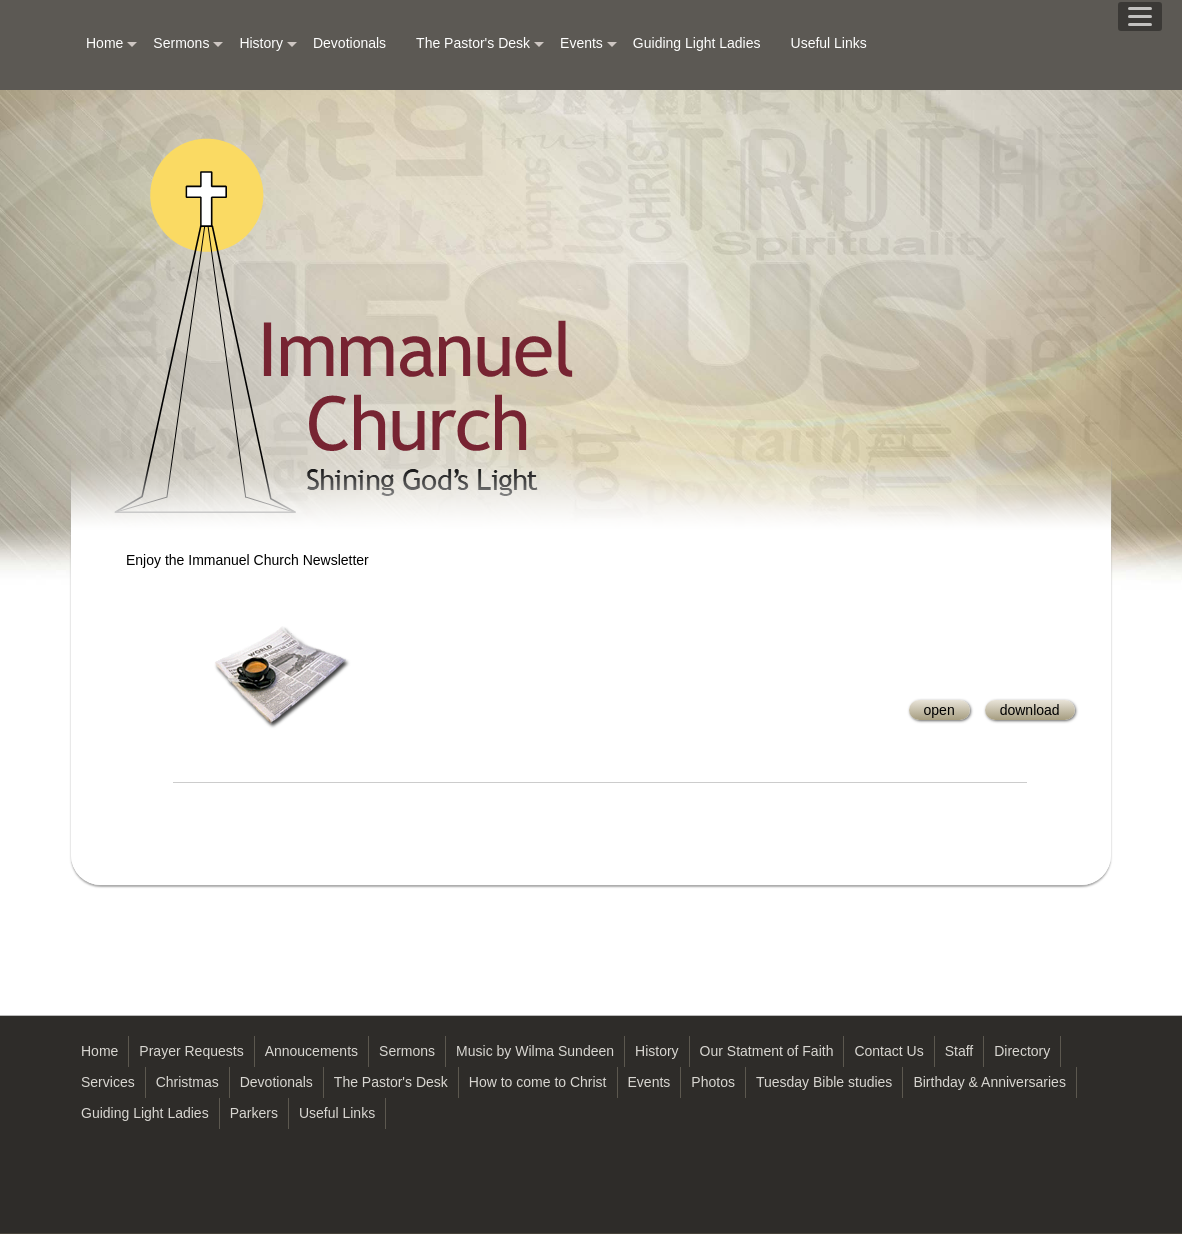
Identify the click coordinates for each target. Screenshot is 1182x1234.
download (1030, 710)
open (939, 710)
